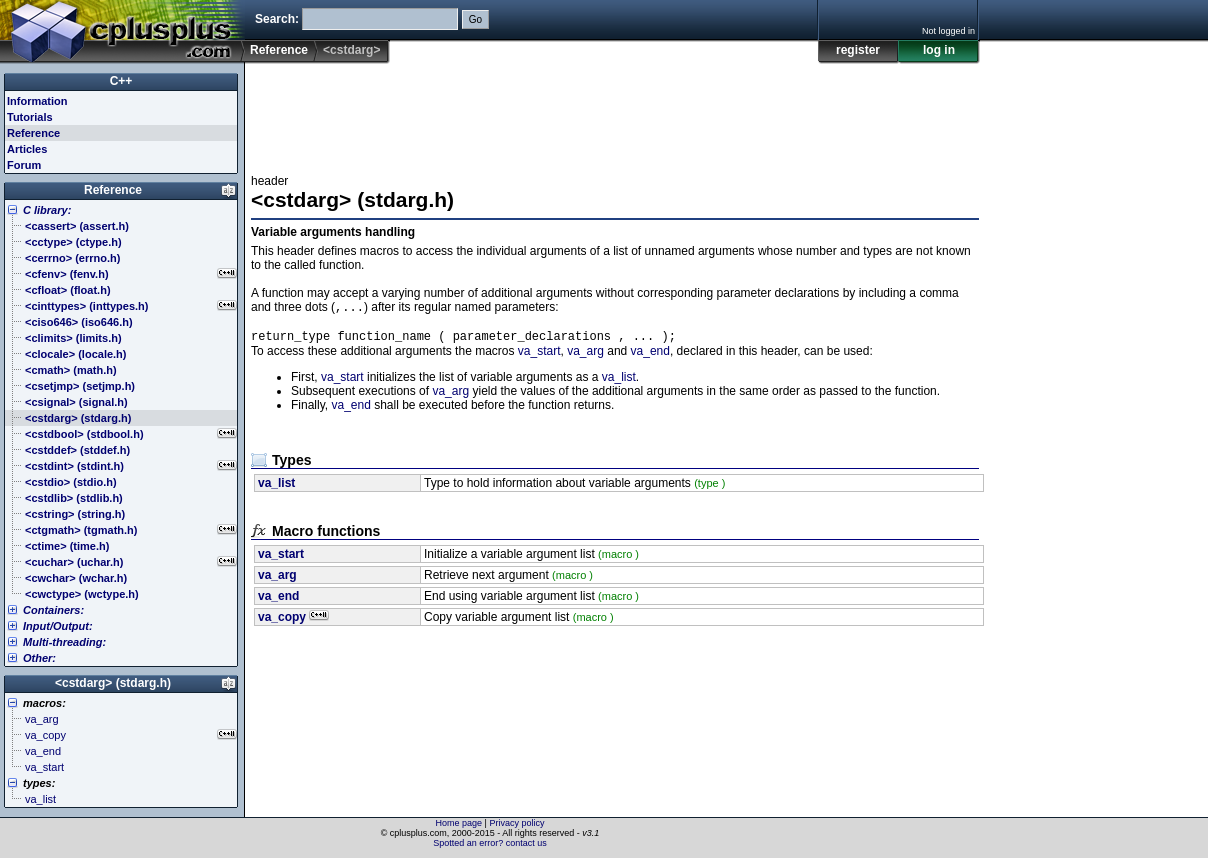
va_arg (585, 355)
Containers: (53, 610)
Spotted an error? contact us (490, 843)
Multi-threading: (64, 642)
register (858, 50)
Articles (27, 149)
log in (939, 50)
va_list (619, 381)
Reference (279, 50)
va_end (650, 355)
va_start (539, 355)
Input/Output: (58, 626)
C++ (121, 81)
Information (37, 101)
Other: (39, 658)
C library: (47, 210)
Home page (459, 823)
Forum (24, 165)
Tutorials (30, 117)
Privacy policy (516, 823)
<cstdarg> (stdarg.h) (113, 683)
